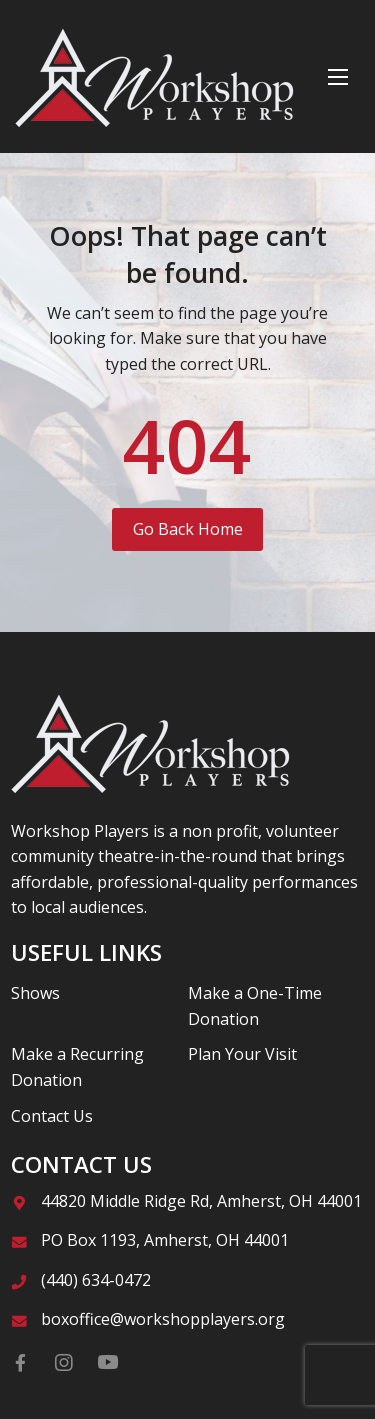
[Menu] (338, 77)
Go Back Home (188, 529)
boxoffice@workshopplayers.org (163, 1319)
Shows (35, 993)
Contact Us (52, 1116)
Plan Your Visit (242, 1054)
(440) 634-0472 (96, 1280)
